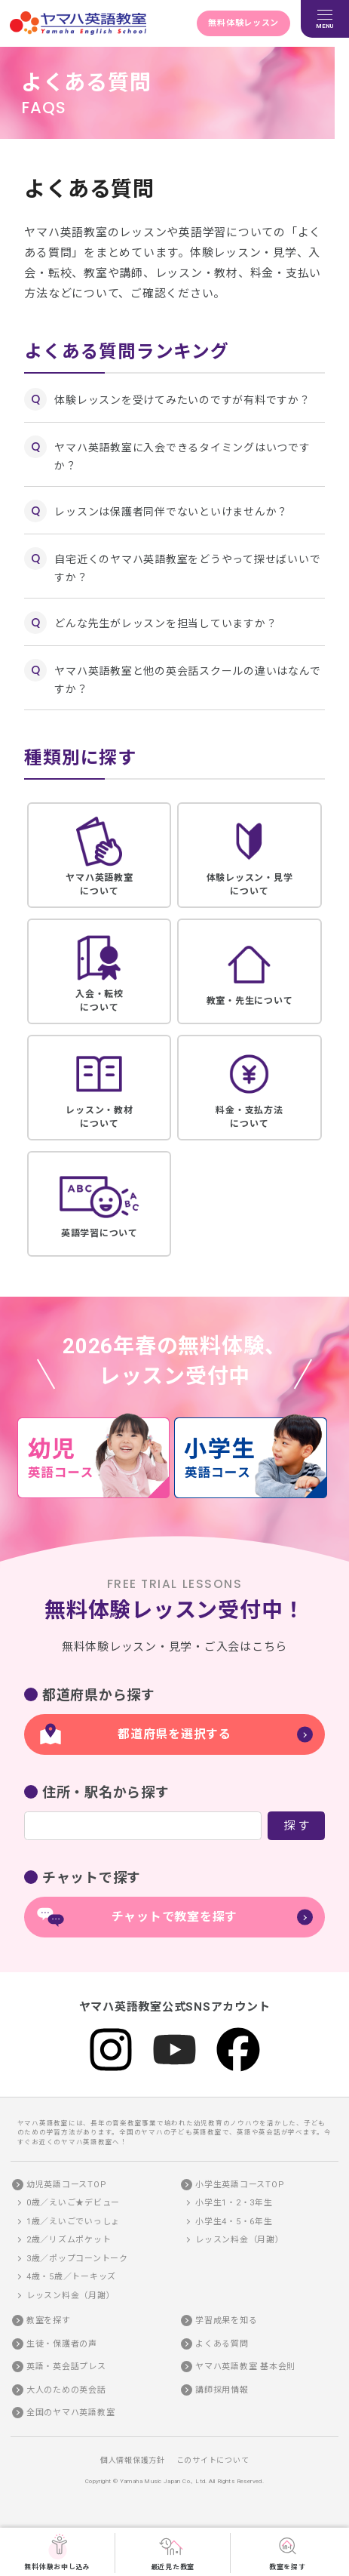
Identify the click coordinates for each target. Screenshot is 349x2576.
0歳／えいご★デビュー (73, 2203)
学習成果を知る (226, 2320)
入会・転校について (99, 970)
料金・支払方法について (249, 1087)
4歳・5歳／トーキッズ (71, 2277)
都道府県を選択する (174, 1734)
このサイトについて (213, 2460)
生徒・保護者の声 (61, 2344)
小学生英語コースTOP (239, 2185)
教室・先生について (249, 970)
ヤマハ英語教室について (99, 854)
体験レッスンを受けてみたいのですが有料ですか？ (182, 400)
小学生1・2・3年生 (234, 2203)
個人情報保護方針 (132, 2460)
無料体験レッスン (243, 23)
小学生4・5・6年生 (234, 2222)
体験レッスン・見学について (249, 854)
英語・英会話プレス (66, 2366)
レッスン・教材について (99, 1087)
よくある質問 (222, 2344)
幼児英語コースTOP (66, 2185)
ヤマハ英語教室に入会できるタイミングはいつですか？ (182, 457)
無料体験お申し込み (57, 2552)
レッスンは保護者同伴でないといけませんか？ (171, 512)
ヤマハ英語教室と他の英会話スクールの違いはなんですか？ (187, 680)
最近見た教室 (173, 2552)
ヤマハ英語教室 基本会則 (245, 2366)
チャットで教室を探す (175, 1917)
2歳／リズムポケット (69, 2240)
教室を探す (287, 2552)
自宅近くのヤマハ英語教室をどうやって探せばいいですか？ (187, 568)
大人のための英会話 (66, 2390)
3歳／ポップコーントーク (77, 2259)
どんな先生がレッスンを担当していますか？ (165, 623)
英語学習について (99, 1203)
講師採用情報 (222, 2390)
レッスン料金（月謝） (70, 2296)
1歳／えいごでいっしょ (73, 2222)
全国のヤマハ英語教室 (70, 2413)
